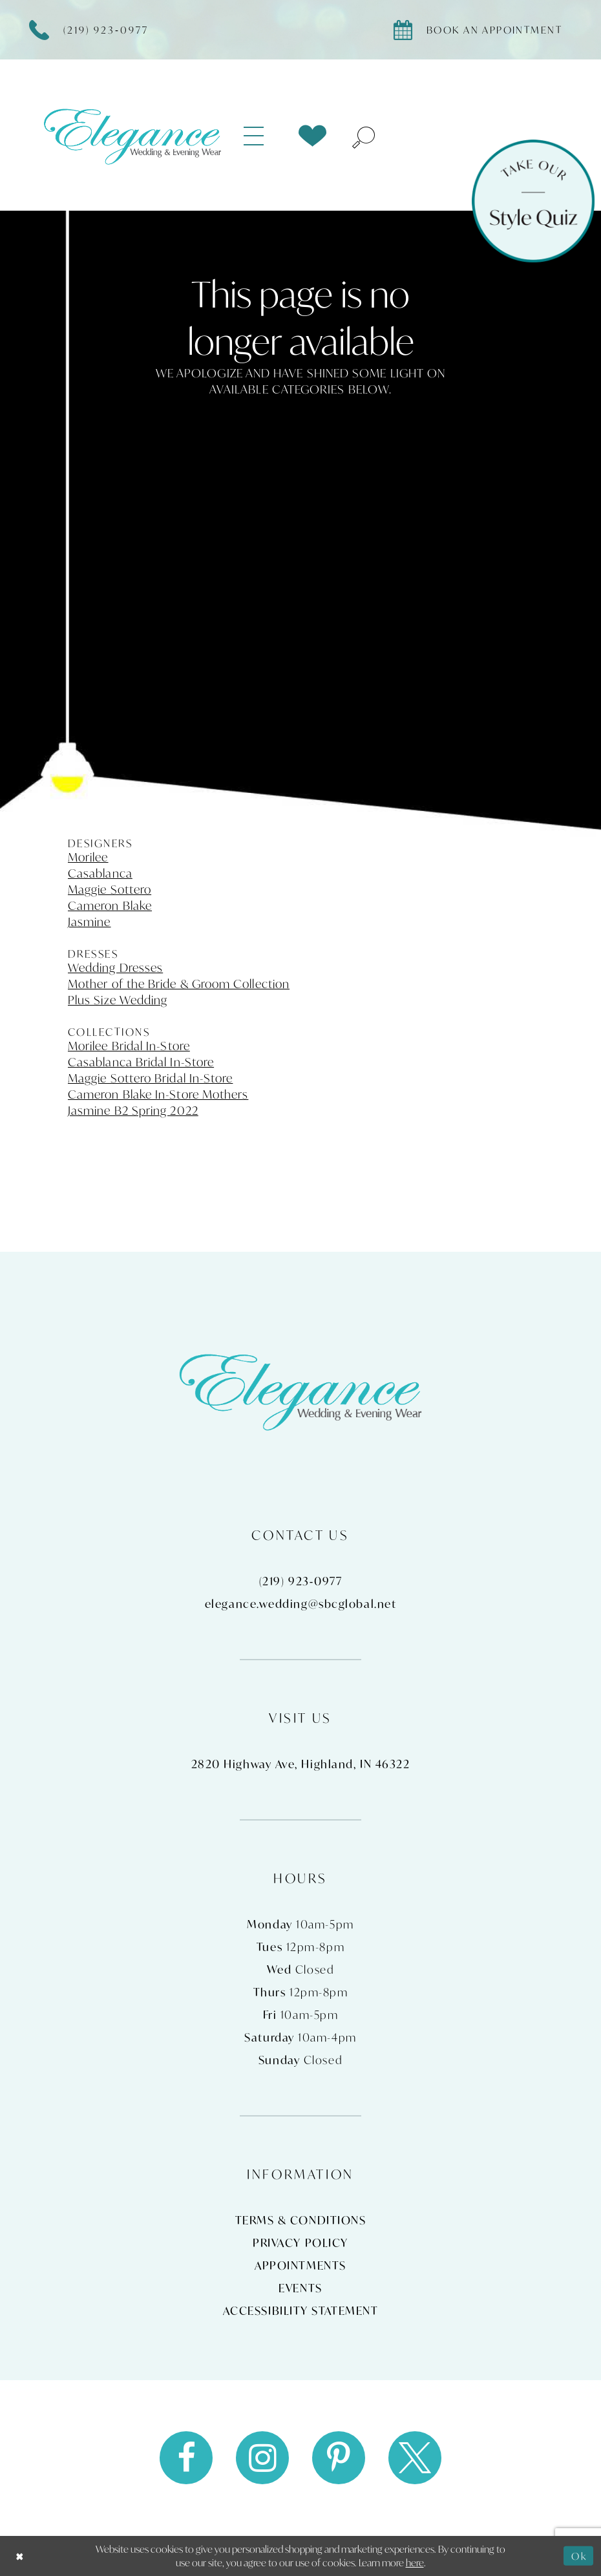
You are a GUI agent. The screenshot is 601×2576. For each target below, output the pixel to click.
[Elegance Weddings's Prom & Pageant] (132, 136)
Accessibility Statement (301, 2310)
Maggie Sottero (109, 889)
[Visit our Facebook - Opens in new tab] (186, 2457)
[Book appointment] (484, 29)
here (415, 2562)
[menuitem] (261, 136)
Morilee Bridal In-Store (129, 1045)
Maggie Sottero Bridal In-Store (150, 1078)
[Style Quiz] (533, 201)
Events (300, 2288)
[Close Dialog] (20, 2555)
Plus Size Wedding (117, 1000)
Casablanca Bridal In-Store (141, 1062)
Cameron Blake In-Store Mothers (158, 1094)
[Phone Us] (96, 29)
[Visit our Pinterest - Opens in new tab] (338, 2457)
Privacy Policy (300, 2242)
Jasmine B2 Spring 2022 (133, 1110)
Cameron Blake (110, 905)
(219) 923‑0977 (300, 1581)
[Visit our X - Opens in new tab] (414, 2457)
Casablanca (100, 873)
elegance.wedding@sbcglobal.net (301, 1603)
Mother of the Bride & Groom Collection (179, 983)
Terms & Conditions (300, 2220)
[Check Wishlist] (312, 136)
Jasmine (89, 921)
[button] (261, 136)
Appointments (300, 2265)
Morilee (88, 857)
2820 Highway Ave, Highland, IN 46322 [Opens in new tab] (300, 1764)
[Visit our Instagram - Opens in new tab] (262, 2457)
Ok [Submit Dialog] (579, 2555)
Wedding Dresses (115, 967)
